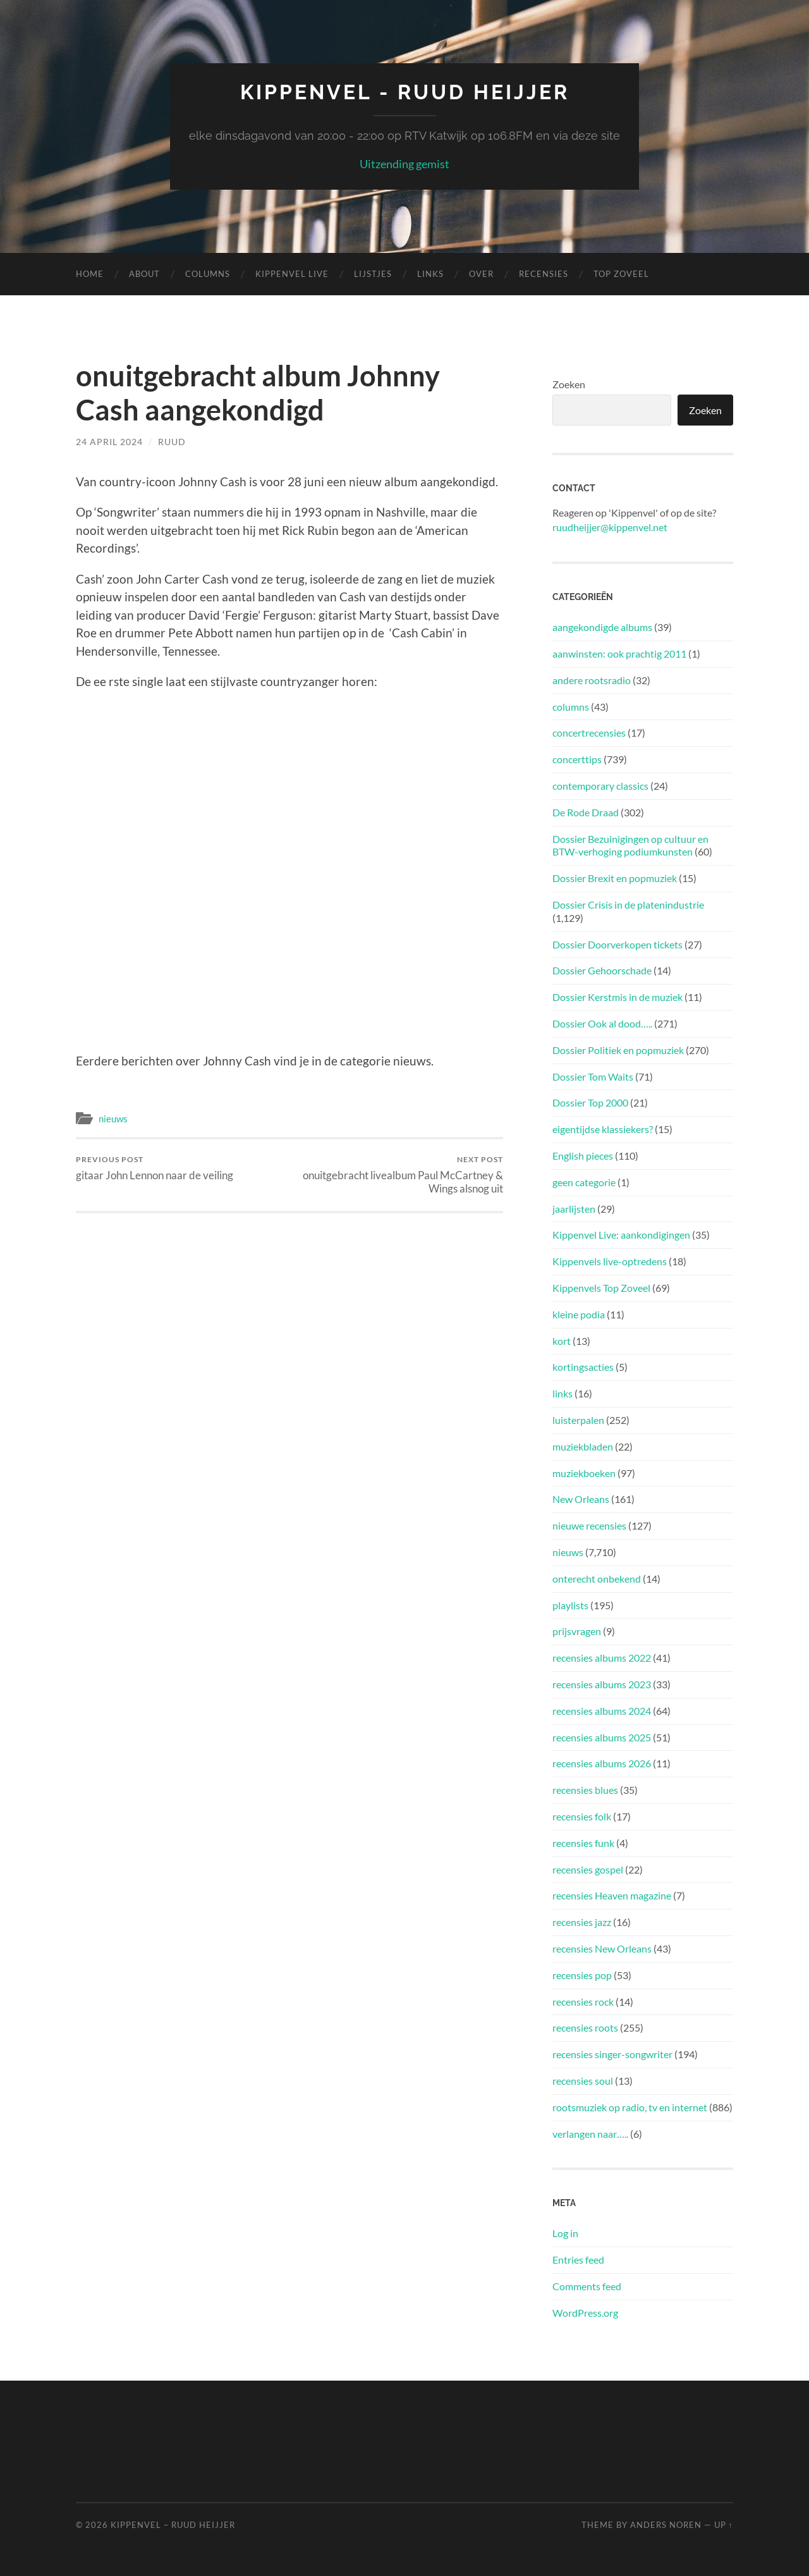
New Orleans (580, 1499)
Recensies (543, 274)
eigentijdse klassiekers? (602, 1129)
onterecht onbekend (596, 1579)
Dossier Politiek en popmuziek (618, 1050)
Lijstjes (373, 274)
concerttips (577, 759)
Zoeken (568, 384)
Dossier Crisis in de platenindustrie (628, 905)
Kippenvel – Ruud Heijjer (173, 2525)
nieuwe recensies (589, 1525)
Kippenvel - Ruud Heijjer (404, 92)
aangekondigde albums (602, 627)
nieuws (113, 1118)
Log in (565, 2233)
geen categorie (584, 1182)
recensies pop (582, 1975)
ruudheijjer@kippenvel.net (609, 527)
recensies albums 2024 (601, 1711)
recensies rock (583, 2002)
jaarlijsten (573, 1209)
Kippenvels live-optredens (609, 1261)
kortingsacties (583, 1367)
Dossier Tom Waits (592, 1076)
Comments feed (586, 2286)
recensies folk (581, 1816)
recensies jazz (581, 1922)
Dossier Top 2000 (590, 1102)
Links (430, 274)
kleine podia (578, 1314)
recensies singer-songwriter (612, 2054)
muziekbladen (582, 1446)
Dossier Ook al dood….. (602, 1023)
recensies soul (582, 2081)
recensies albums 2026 (601, 1763)
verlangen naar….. (590, 2134)
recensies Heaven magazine (611, 1895)
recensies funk (583, 1843)
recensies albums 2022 (601, 1658)
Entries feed (578, 2260)
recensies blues (585, 1790)
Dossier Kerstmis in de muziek (617, 997)
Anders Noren (666, 2525)
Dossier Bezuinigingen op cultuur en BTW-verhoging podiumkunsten (630, 845)
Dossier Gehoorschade (602, 970)
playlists (570, 1605)
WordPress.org (585, 2313)
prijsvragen (576, 1631)
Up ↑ (723, 2525)
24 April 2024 (109, 441)
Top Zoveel (621, 274)
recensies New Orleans (602, 1948)
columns (570, 707)
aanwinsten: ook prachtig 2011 (619, 653)
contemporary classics (600, 786)
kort (561, 1341)
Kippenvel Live (292, 274)
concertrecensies (589, 733)
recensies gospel (587, 1869)
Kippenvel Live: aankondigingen (621, 1235)
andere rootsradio (591, 680)
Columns (207, 274)
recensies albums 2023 (601, 1684)
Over (481, 274)
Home (90, 274)
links (562, 1393)
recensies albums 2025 (601, 1737)
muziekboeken (584, 1473)
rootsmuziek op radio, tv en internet (629, 2107)
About (144, 274)
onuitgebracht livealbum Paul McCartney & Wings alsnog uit (398, 1175)
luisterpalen (578, 1420)
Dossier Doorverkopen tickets (617, 944)
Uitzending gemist (404, 164)
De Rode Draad (585, 812)
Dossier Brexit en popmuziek (614, 878)
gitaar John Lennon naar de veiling (154, 1168)
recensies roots (585, 2027)
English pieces (582, 1156)
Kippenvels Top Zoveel (601, 1288)
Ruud (172, 441)
